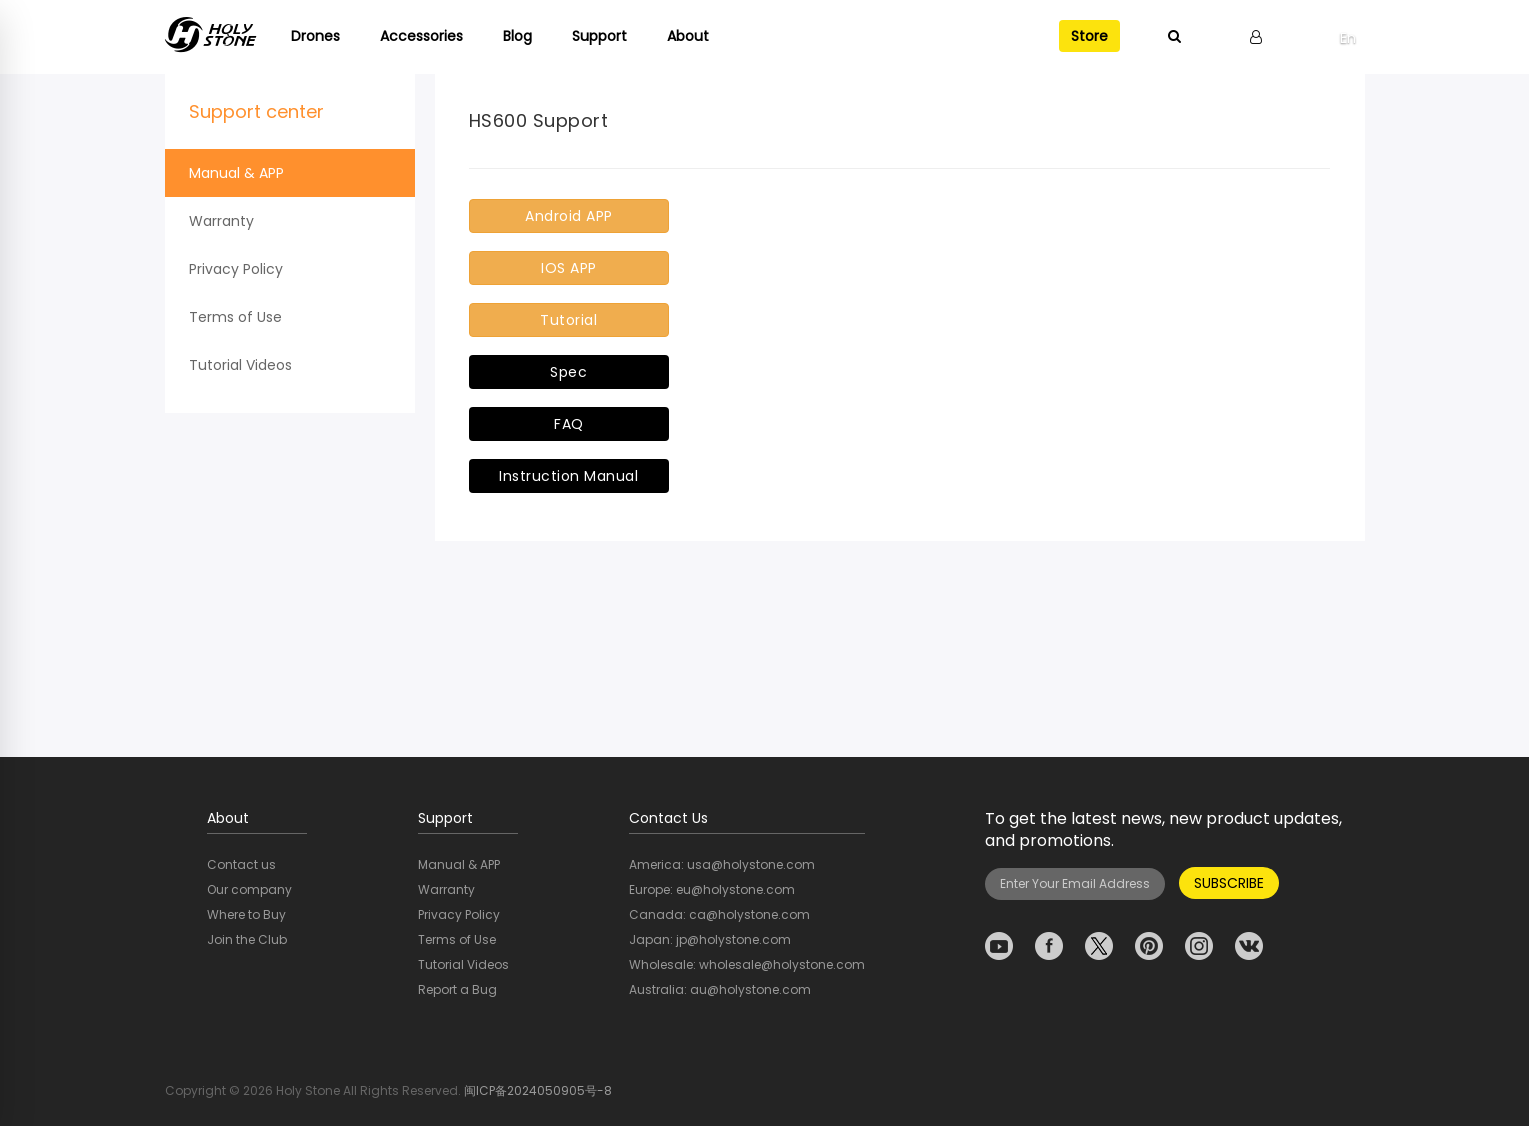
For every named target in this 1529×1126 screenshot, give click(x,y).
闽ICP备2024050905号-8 (538, 1090)
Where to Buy (246, 914)
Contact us (241, 864)
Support (599, 36)
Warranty (221, 221)
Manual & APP (236, 173)
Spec (568, 372)
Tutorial (568, 320)
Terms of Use (235, 317)
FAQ (569, 424)
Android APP (569, 216)
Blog (517, 36)
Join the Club (247, 939)
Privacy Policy (236, 269)
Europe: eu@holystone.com (712, 889)
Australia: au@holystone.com (720, 989)
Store (1089, 36)
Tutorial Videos (240, 365)
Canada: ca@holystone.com (719, 914)
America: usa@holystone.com (722, 864)
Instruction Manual (568, 476)
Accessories (421, 36)
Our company (249, 889)
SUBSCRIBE (1229, 883)
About (688, 36)
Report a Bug (457, 989)
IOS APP (569, 268)
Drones (315, 36)
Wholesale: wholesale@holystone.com (747, 964)
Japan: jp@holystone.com (710, 939)
